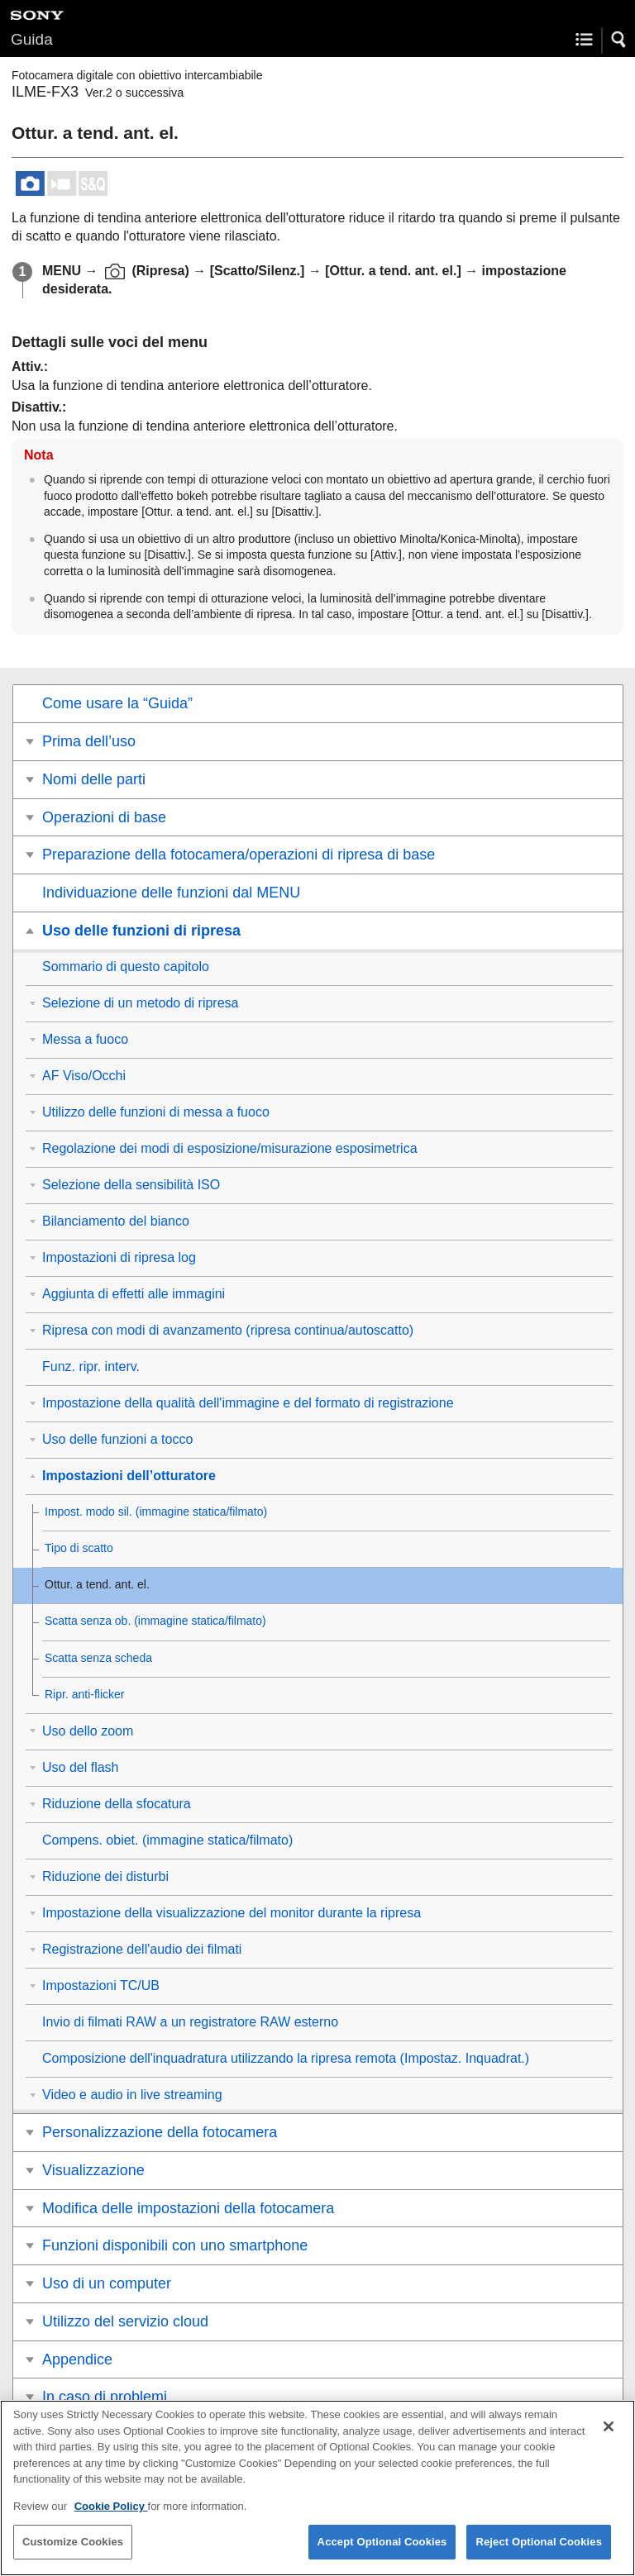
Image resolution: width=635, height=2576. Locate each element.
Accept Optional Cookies (382, 2555)
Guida (32, 39)
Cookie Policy (111, 2518)
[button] (619, 39)
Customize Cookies (72, 2555)
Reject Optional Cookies (538, 2555)
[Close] (608, 2439)
